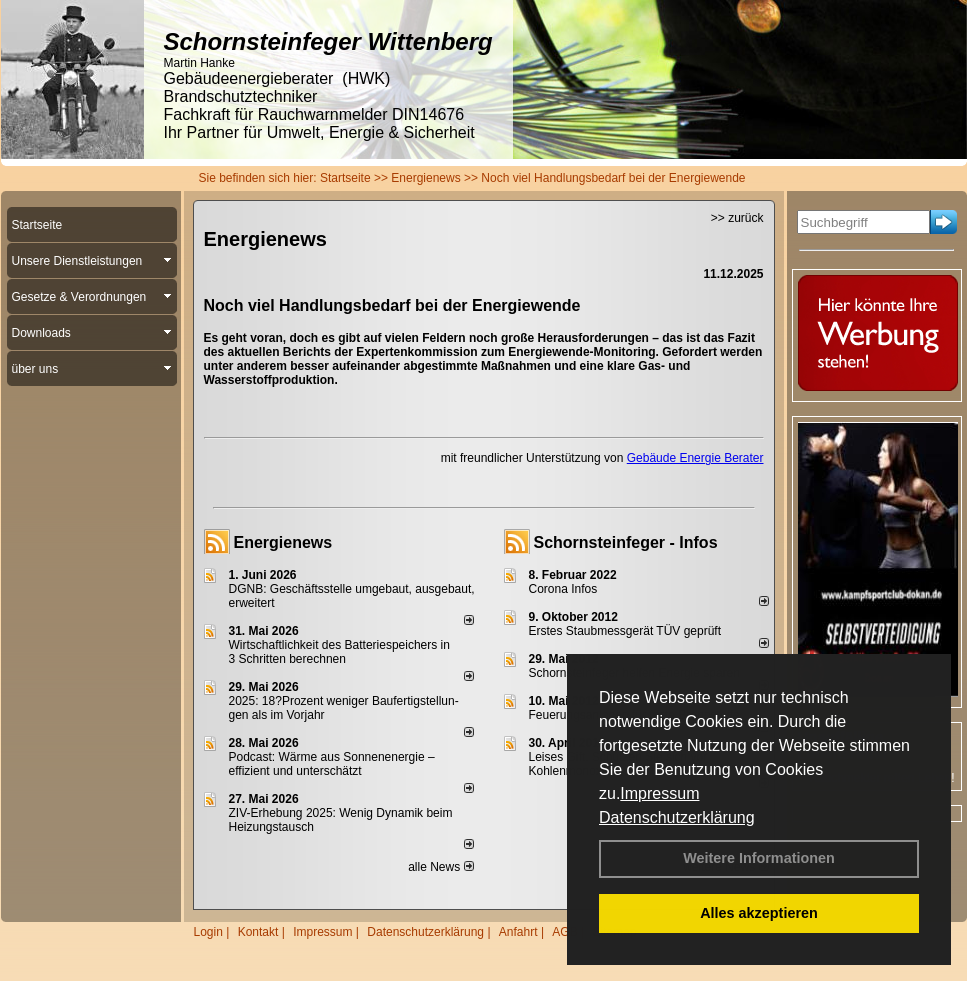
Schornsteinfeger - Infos (626, 542)
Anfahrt (518, 932)
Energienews (283, 542)
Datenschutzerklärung (677, 817)
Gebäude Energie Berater (695, 458)
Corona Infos (563, 589)
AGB (564, 932)
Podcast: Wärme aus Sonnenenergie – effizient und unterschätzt (332, 764)
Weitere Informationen (759, 858)
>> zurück (737, 218)
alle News (440, 867)
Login (208, 932)
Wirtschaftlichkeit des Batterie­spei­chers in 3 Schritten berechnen (339, 652)
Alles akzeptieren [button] (759, 913)
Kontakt (258, 932)
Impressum (659, 793)
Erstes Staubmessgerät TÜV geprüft (625, 631)
